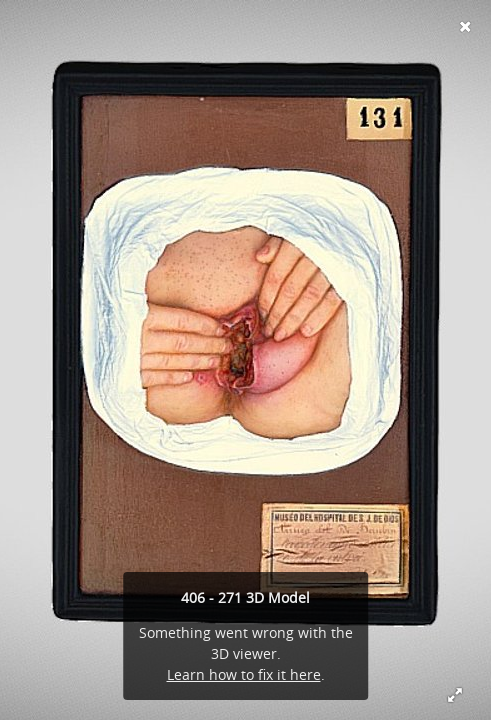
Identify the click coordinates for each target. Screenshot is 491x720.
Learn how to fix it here (244, 674)
